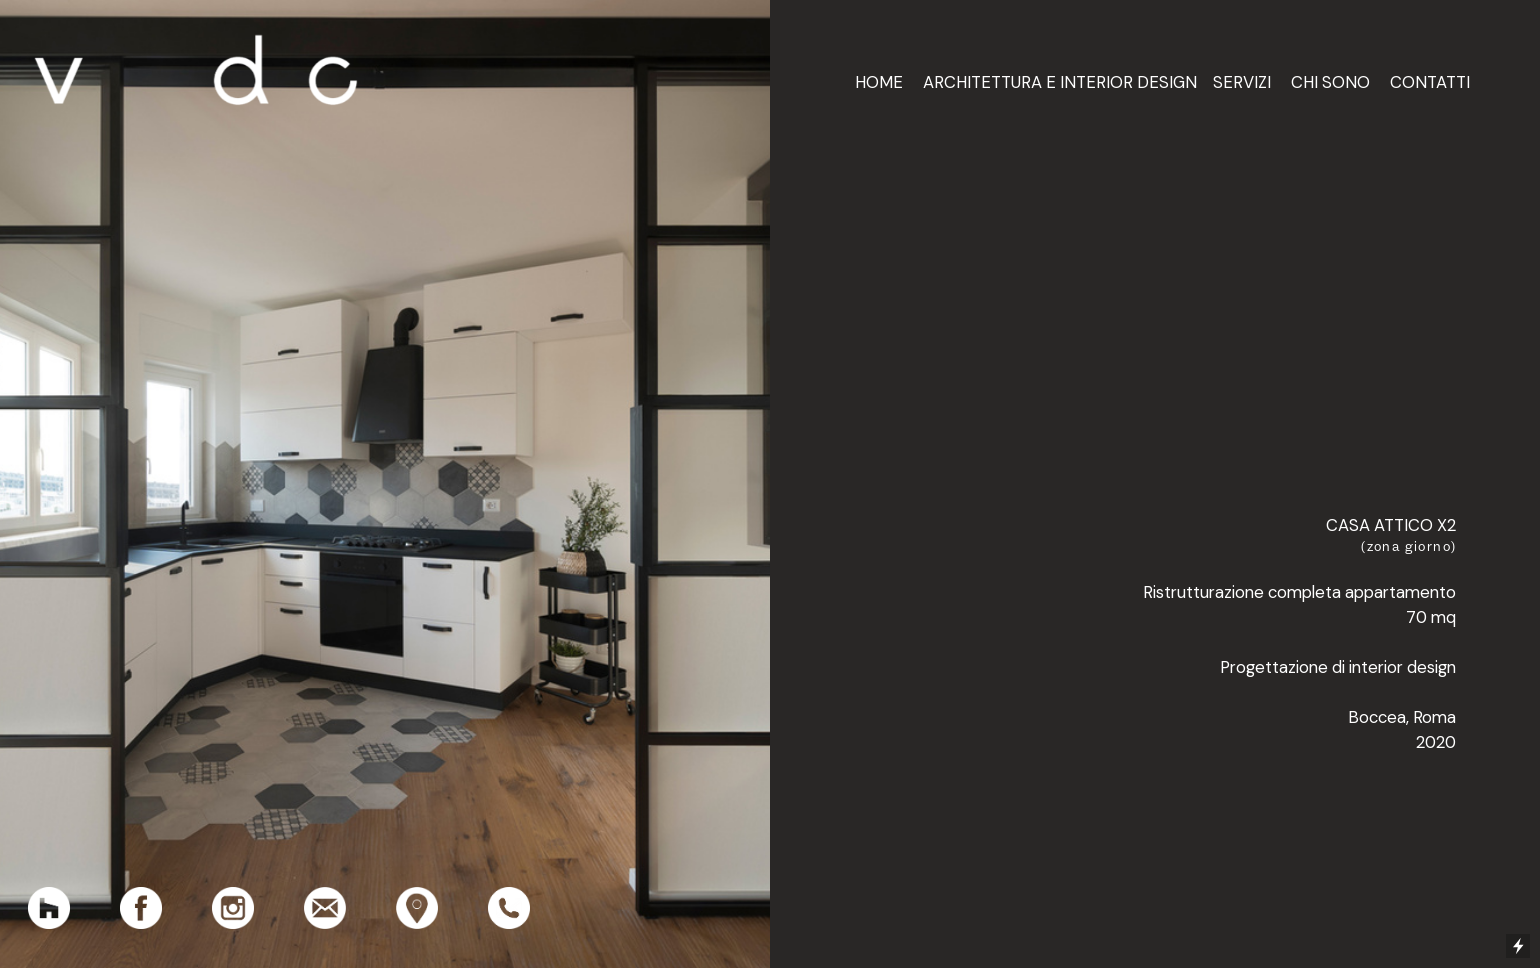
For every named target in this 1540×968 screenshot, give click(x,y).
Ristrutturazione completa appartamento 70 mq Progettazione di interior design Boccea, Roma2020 (1299, 667)
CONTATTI (1430, 82)
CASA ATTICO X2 (1391, 525)
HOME (879, 82)
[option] (385, 484)
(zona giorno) (1408, 546)
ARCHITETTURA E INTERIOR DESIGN (1060, 82)
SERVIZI (1242, 82)
